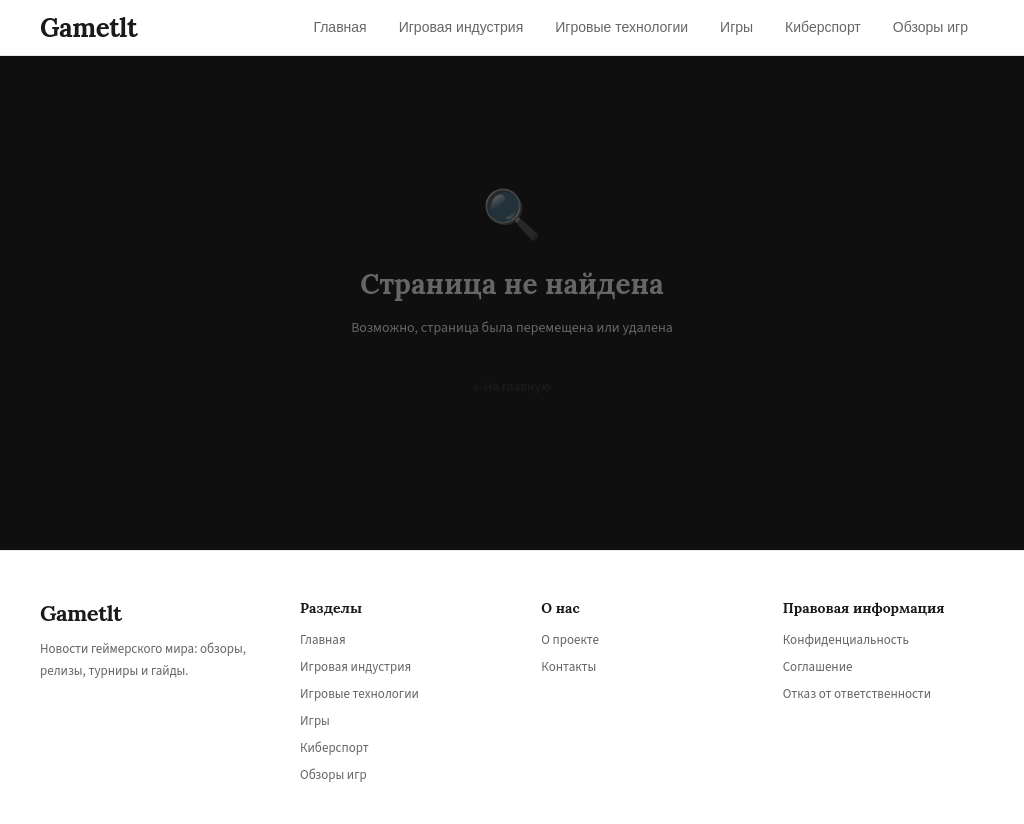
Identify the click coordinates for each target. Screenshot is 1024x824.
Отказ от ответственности (857, 694)
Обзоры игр (333, 775)
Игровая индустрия (355, 667)
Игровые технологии (359, 694)
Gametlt (88, 27)
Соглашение (818, 667)
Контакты (568, 667)
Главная (323, 640)
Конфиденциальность (846, 640)
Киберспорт (334, 748)
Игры (315, 721)
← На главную (512, 387)
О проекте (570, 640)
